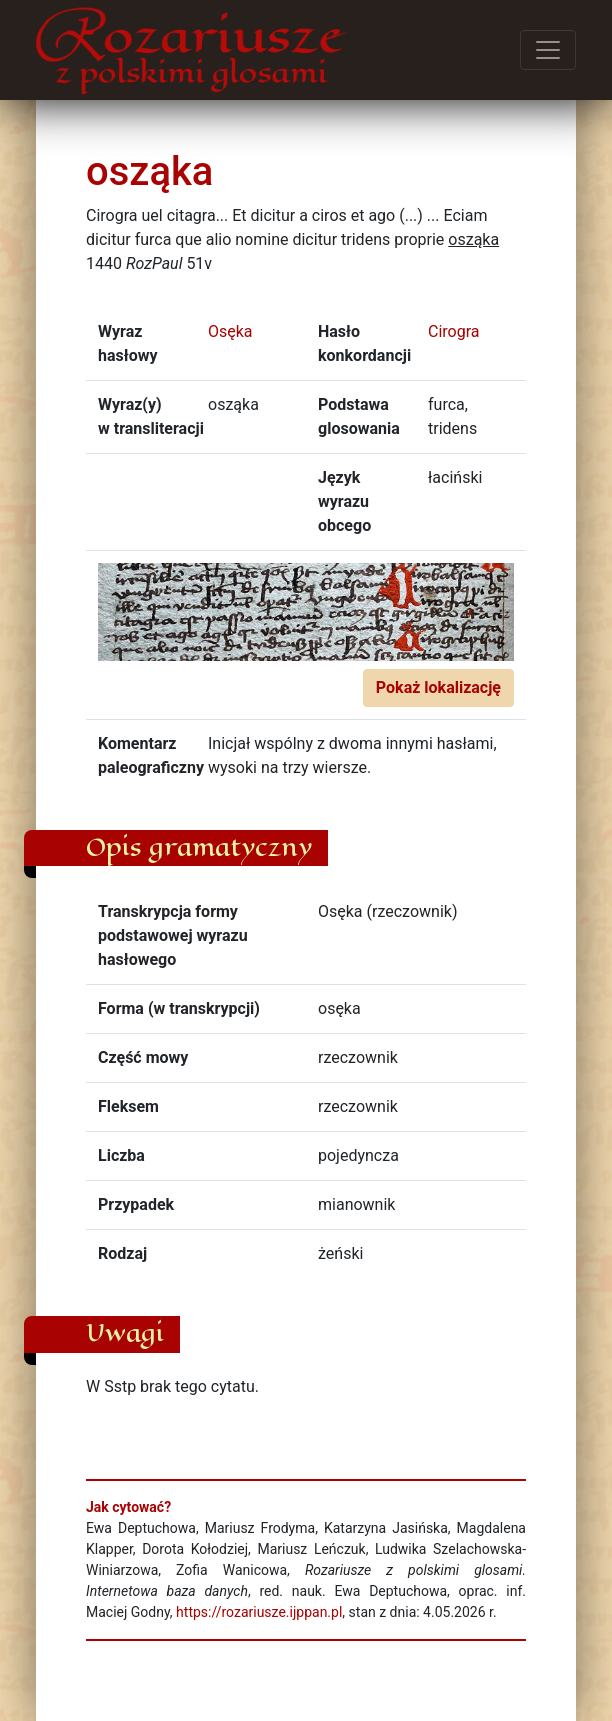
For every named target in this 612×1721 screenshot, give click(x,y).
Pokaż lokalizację (438, 687)
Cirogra (454, 331)
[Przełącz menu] (548, 50)
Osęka (230, 331)
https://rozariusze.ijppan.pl (259, 1612)
